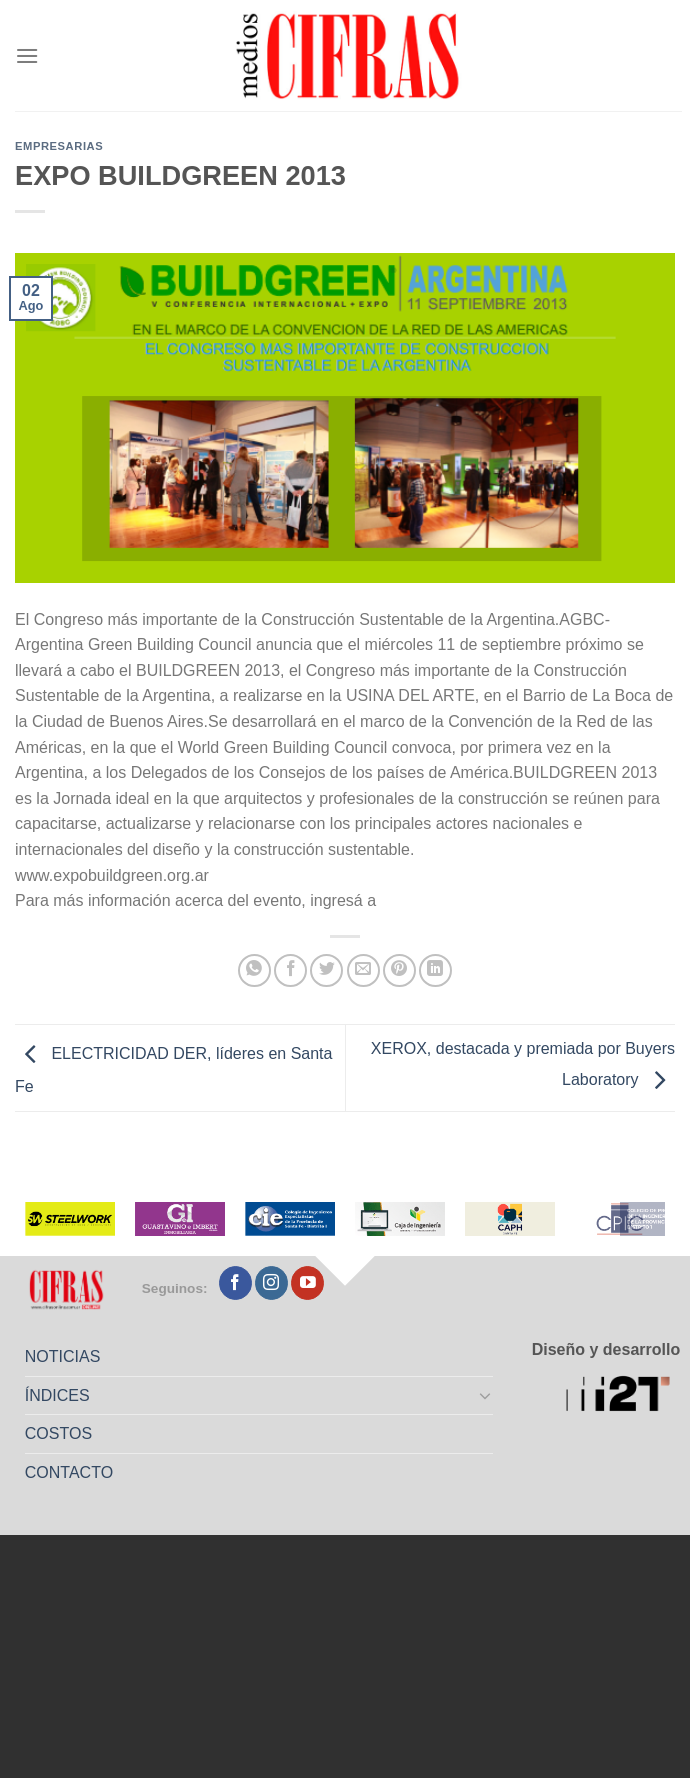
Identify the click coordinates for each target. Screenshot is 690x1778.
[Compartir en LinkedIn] (435, 970)
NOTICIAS (63, 1356)
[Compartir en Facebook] (290, 970)
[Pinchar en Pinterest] (399, 970)
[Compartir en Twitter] (326, 970)
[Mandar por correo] (363, 970)
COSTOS (58, 1433)
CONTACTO (69, 1472)
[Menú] (27, 55)
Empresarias (59, 146)
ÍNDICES (57, 1395)
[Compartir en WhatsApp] (254, 970)
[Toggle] (485, 1395)
